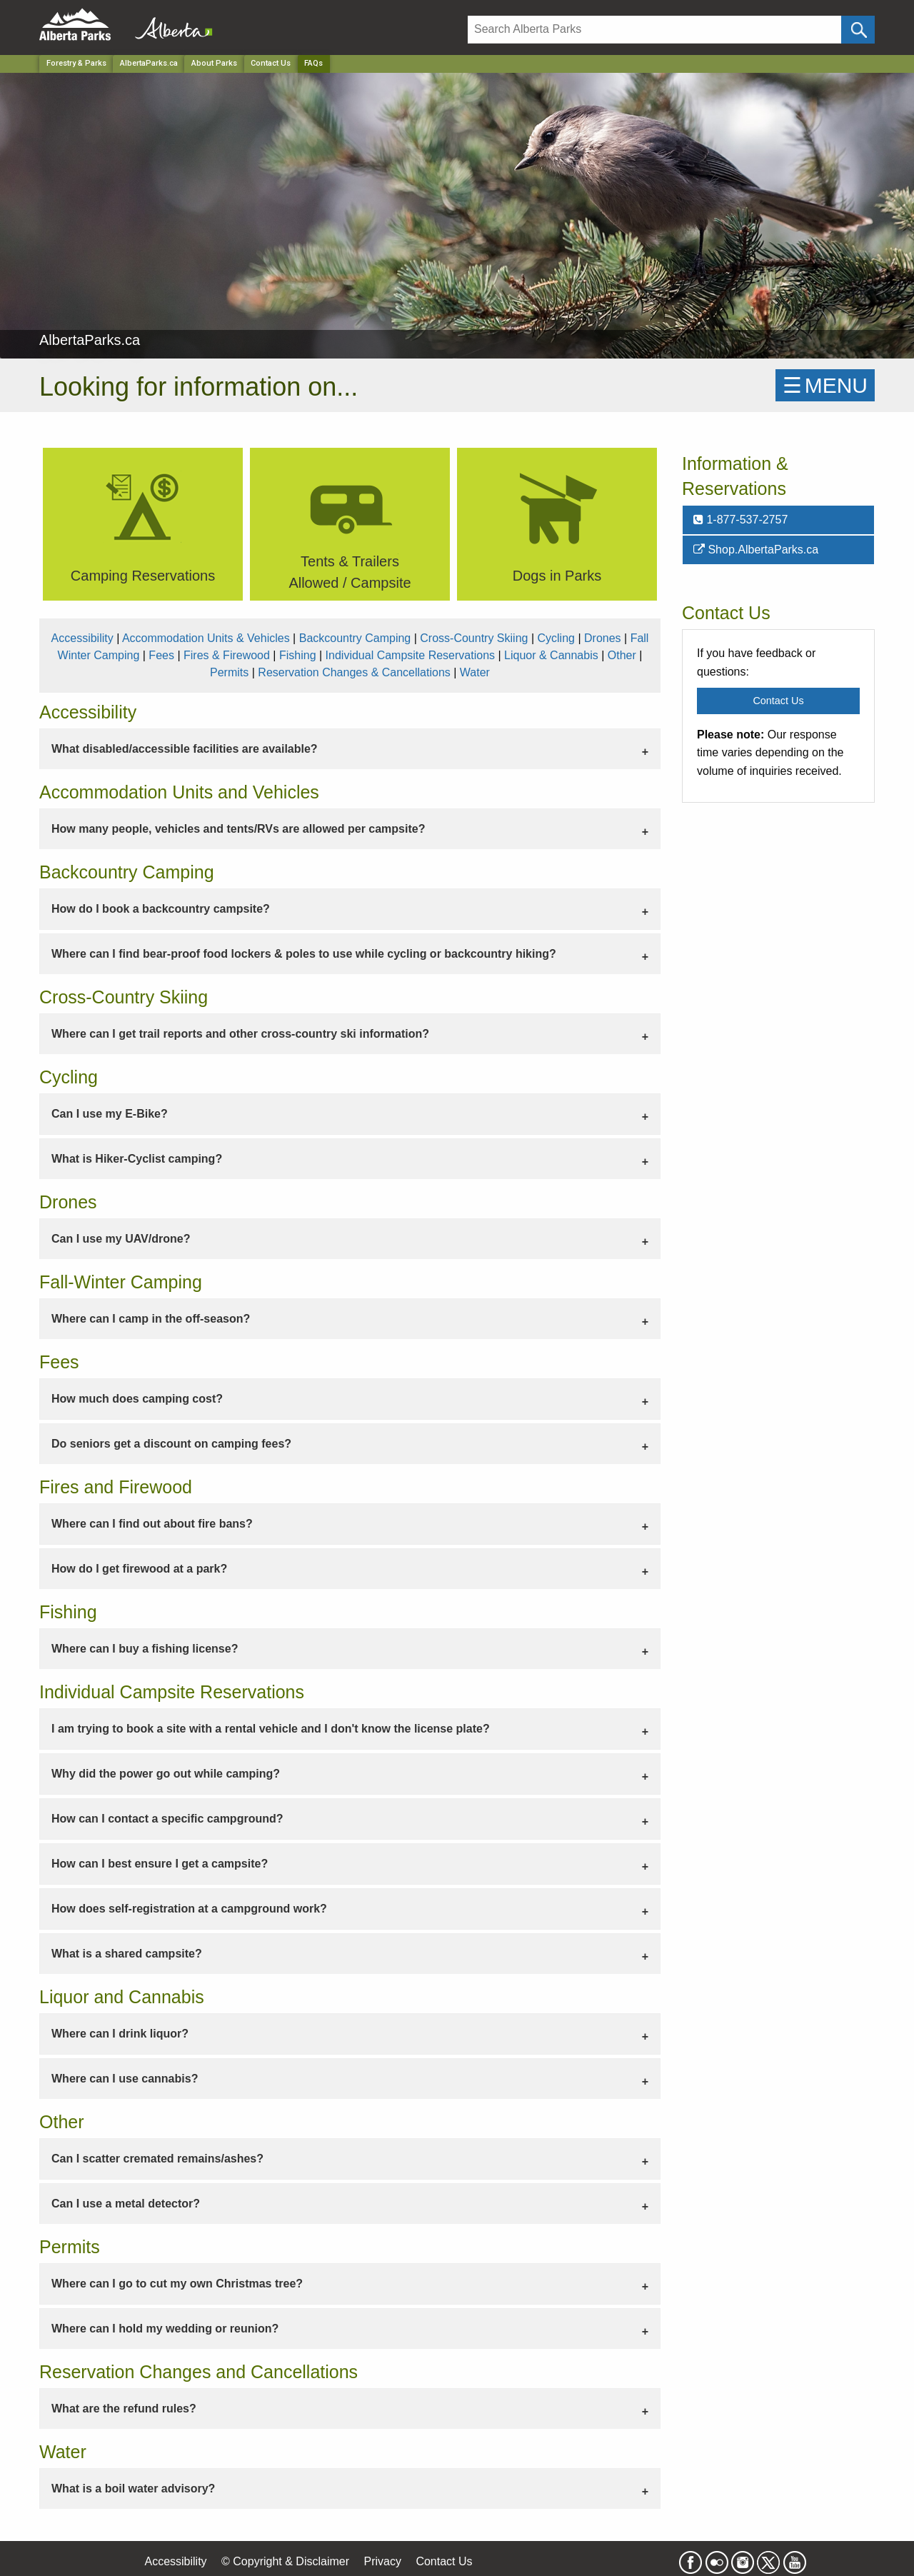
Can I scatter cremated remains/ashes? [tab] (157, 2158)
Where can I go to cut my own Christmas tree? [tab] (177, 2283)
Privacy (382, 2561)
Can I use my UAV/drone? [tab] (120, 1239)
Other (622, 655)
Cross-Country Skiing (474, 638)
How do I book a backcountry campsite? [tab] (160, 909)
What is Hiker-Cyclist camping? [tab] (136, 1159)
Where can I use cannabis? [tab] (124, 2079)
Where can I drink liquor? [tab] (120, 2034)
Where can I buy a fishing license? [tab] (144, 1649)
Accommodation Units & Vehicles (206, 638)
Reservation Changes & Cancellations (354, 672)
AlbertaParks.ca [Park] (149, 63)
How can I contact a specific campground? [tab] (167, 1819)
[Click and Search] (858, 30)
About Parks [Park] (214, 63)
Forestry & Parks (76, 63)
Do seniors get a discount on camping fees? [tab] (171, 1444)
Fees (161, 655)
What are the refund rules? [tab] (123, 2408)
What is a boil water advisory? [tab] (133, 2488)
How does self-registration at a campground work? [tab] (189, 1909)
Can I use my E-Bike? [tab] (109, 1114)
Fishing (297, 655)
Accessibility (82, 638)
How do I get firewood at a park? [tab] (139, 1569)
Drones (602, 638)
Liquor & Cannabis (551, 655)
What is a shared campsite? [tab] (126, 1954)
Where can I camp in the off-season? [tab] (150, 1319)
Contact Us (271, 63)
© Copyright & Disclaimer (285, 2561)
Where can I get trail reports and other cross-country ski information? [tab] (240, 1034)
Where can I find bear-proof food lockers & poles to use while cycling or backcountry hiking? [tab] (303, 954)
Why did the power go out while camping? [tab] (165, 1774)
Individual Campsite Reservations (410, 655)
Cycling (555, 638)
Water (475, 672)
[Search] (654, 30)
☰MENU (825, 385)
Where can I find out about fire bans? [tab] (152, 1524)
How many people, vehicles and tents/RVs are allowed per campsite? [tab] (238, 829)
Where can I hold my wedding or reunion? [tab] (164, 2328)
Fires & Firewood (227, 655)
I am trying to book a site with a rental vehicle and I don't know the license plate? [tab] (270, 1729)
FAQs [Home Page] (313, 63)
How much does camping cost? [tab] (137, 1399)
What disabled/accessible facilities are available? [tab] (184, 749)
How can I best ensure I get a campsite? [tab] (159, 1864)
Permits (229, 672)
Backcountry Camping (355, 638)
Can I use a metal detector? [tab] (125, 2203)
